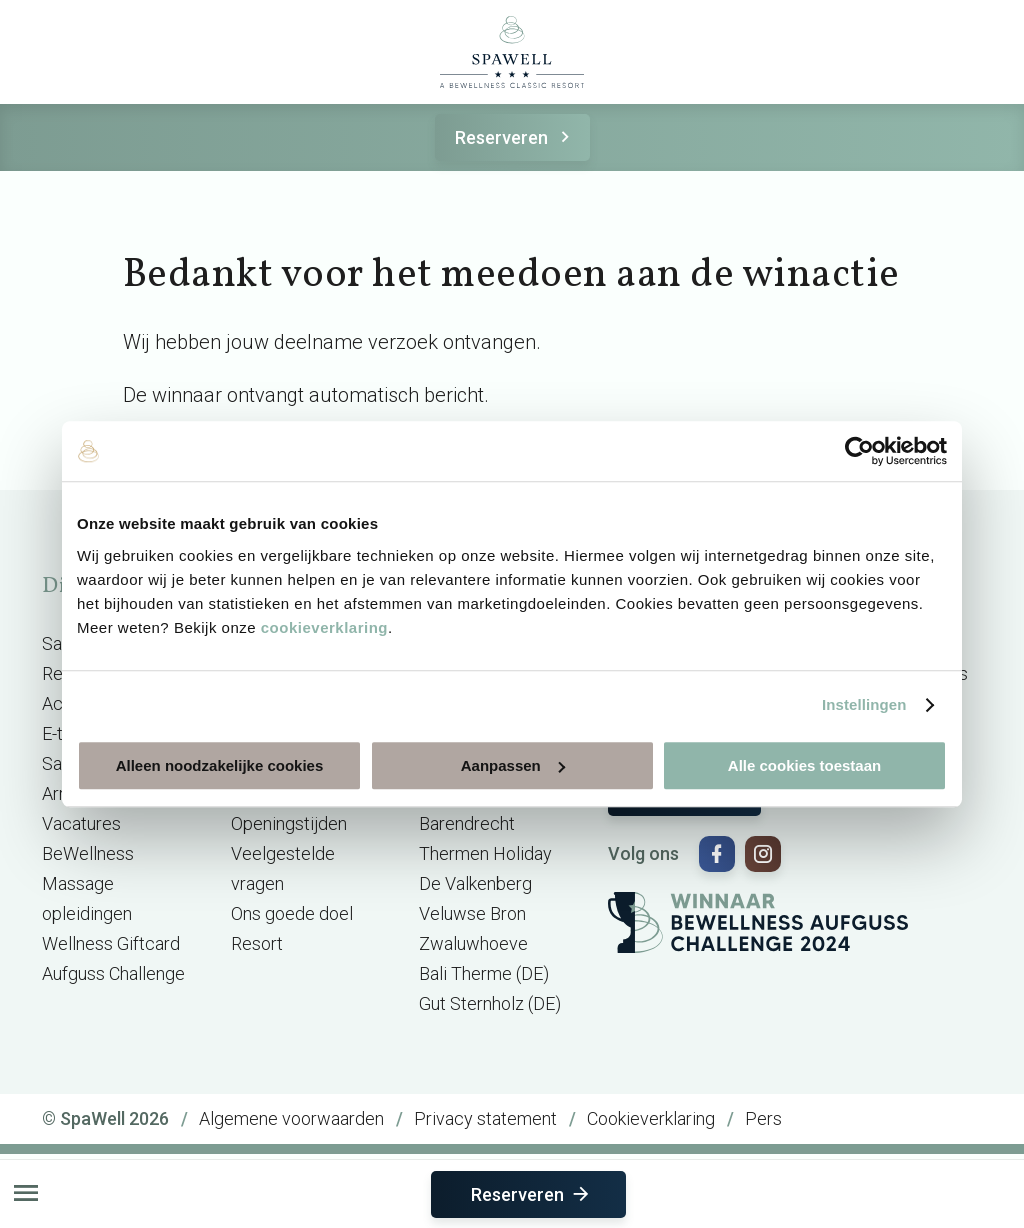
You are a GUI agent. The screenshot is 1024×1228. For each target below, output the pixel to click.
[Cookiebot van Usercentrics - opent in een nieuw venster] (859, 451)
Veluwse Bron (472, 913)
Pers (763, 1118)
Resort (257, 943)
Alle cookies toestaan (804, 765)
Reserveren (515, 137)
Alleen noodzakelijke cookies (220, 765)
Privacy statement (485, 1118)
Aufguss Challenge (113, 973)
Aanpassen (513, 765)
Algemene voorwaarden (291, 1118)
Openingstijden (289, 823)
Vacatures (81, 823)
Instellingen (864, 704)
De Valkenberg (475, 883)
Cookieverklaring (651, 1118)
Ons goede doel (292, 913)
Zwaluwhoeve (473, 943)
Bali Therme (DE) (484, 973)
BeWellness (88, 853)
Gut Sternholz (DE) (490, 1003)
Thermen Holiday (485, 853)
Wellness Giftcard (111, 943)
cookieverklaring (324, 627)
